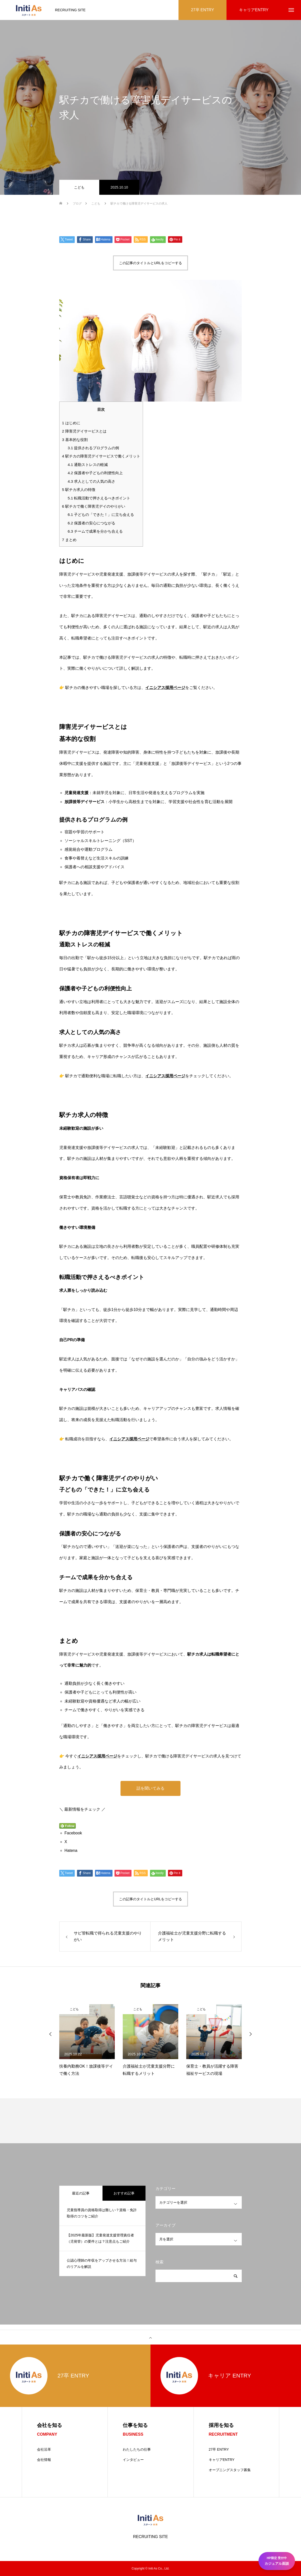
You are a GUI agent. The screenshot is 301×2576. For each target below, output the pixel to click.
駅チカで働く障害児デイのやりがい (93, 506)
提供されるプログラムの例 (93, 448)
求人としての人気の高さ (91, 481)
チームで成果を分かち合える (95, 531)
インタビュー (133, 2460)
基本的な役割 (75, 439)
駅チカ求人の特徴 (78, 489)
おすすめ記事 (124, 2193)
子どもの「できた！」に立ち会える (101, 514)
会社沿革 (44, 2449)
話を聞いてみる (150, 1788)
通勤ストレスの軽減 (88, 464)
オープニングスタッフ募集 (230, 2470)
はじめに (71, 423)
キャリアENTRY (221, 2460)
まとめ (69, 540)
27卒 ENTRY (219, 2449)
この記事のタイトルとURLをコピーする (150, 263)
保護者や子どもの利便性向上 (95, 473)
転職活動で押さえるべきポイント (99, 498)
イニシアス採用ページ (165, 687)
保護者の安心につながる (91, 523)
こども (79, 187)
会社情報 (44, 2460)
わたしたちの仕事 (137, 2449)
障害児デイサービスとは (84, 431)
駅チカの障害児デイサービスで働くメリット (101, 456)
